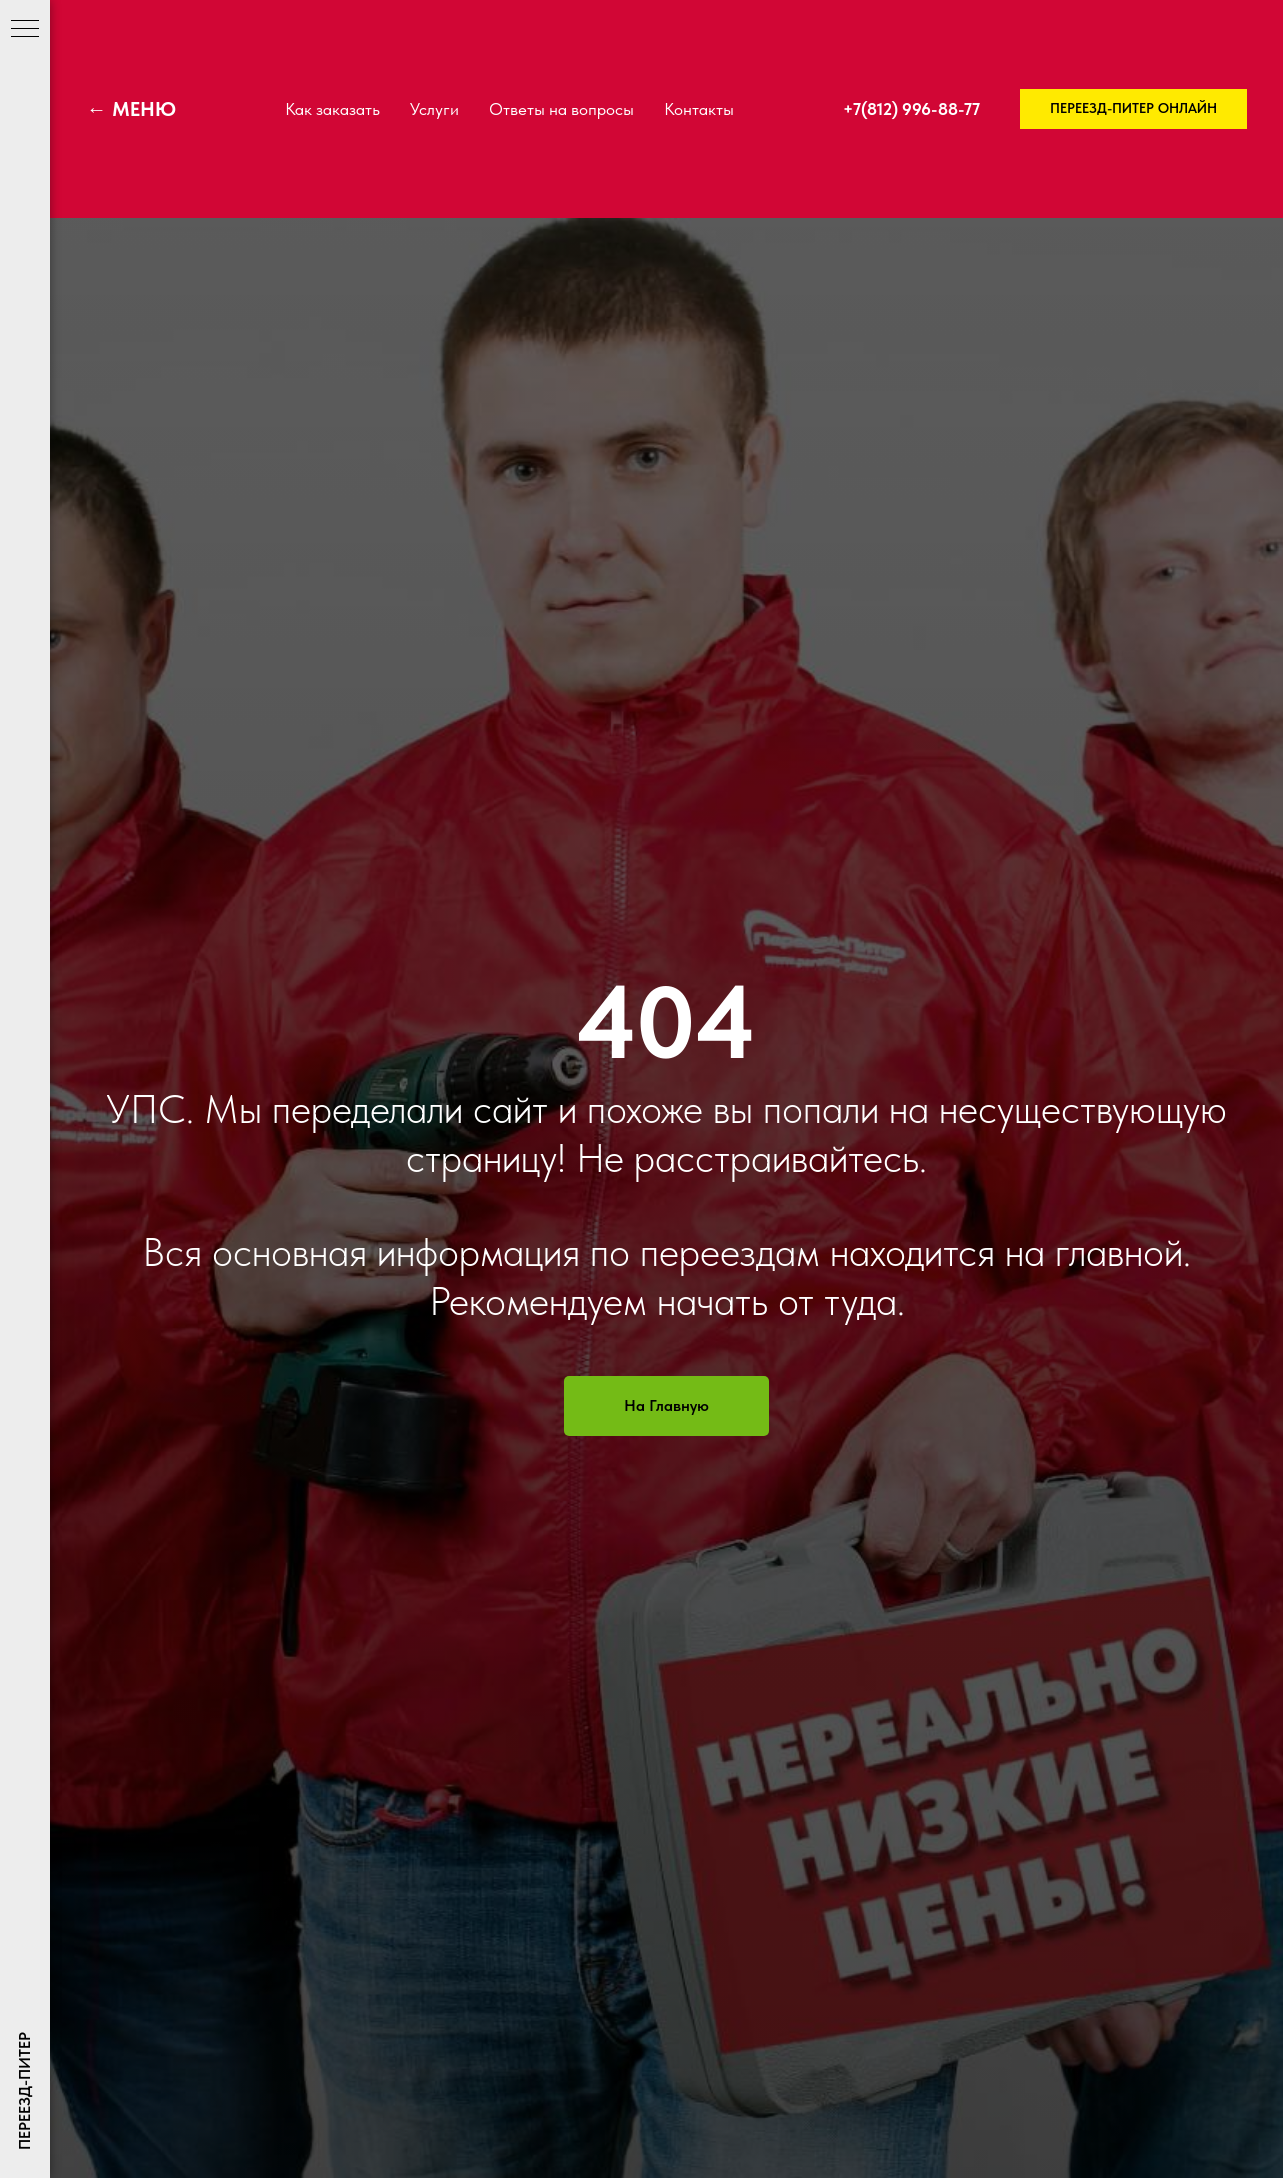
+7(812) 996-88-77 (911, 109)
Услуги (434, 109)
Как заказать (332, 109)
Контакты (699, 109)
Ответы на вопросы (561, 109)
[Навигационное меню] (25, 30)
